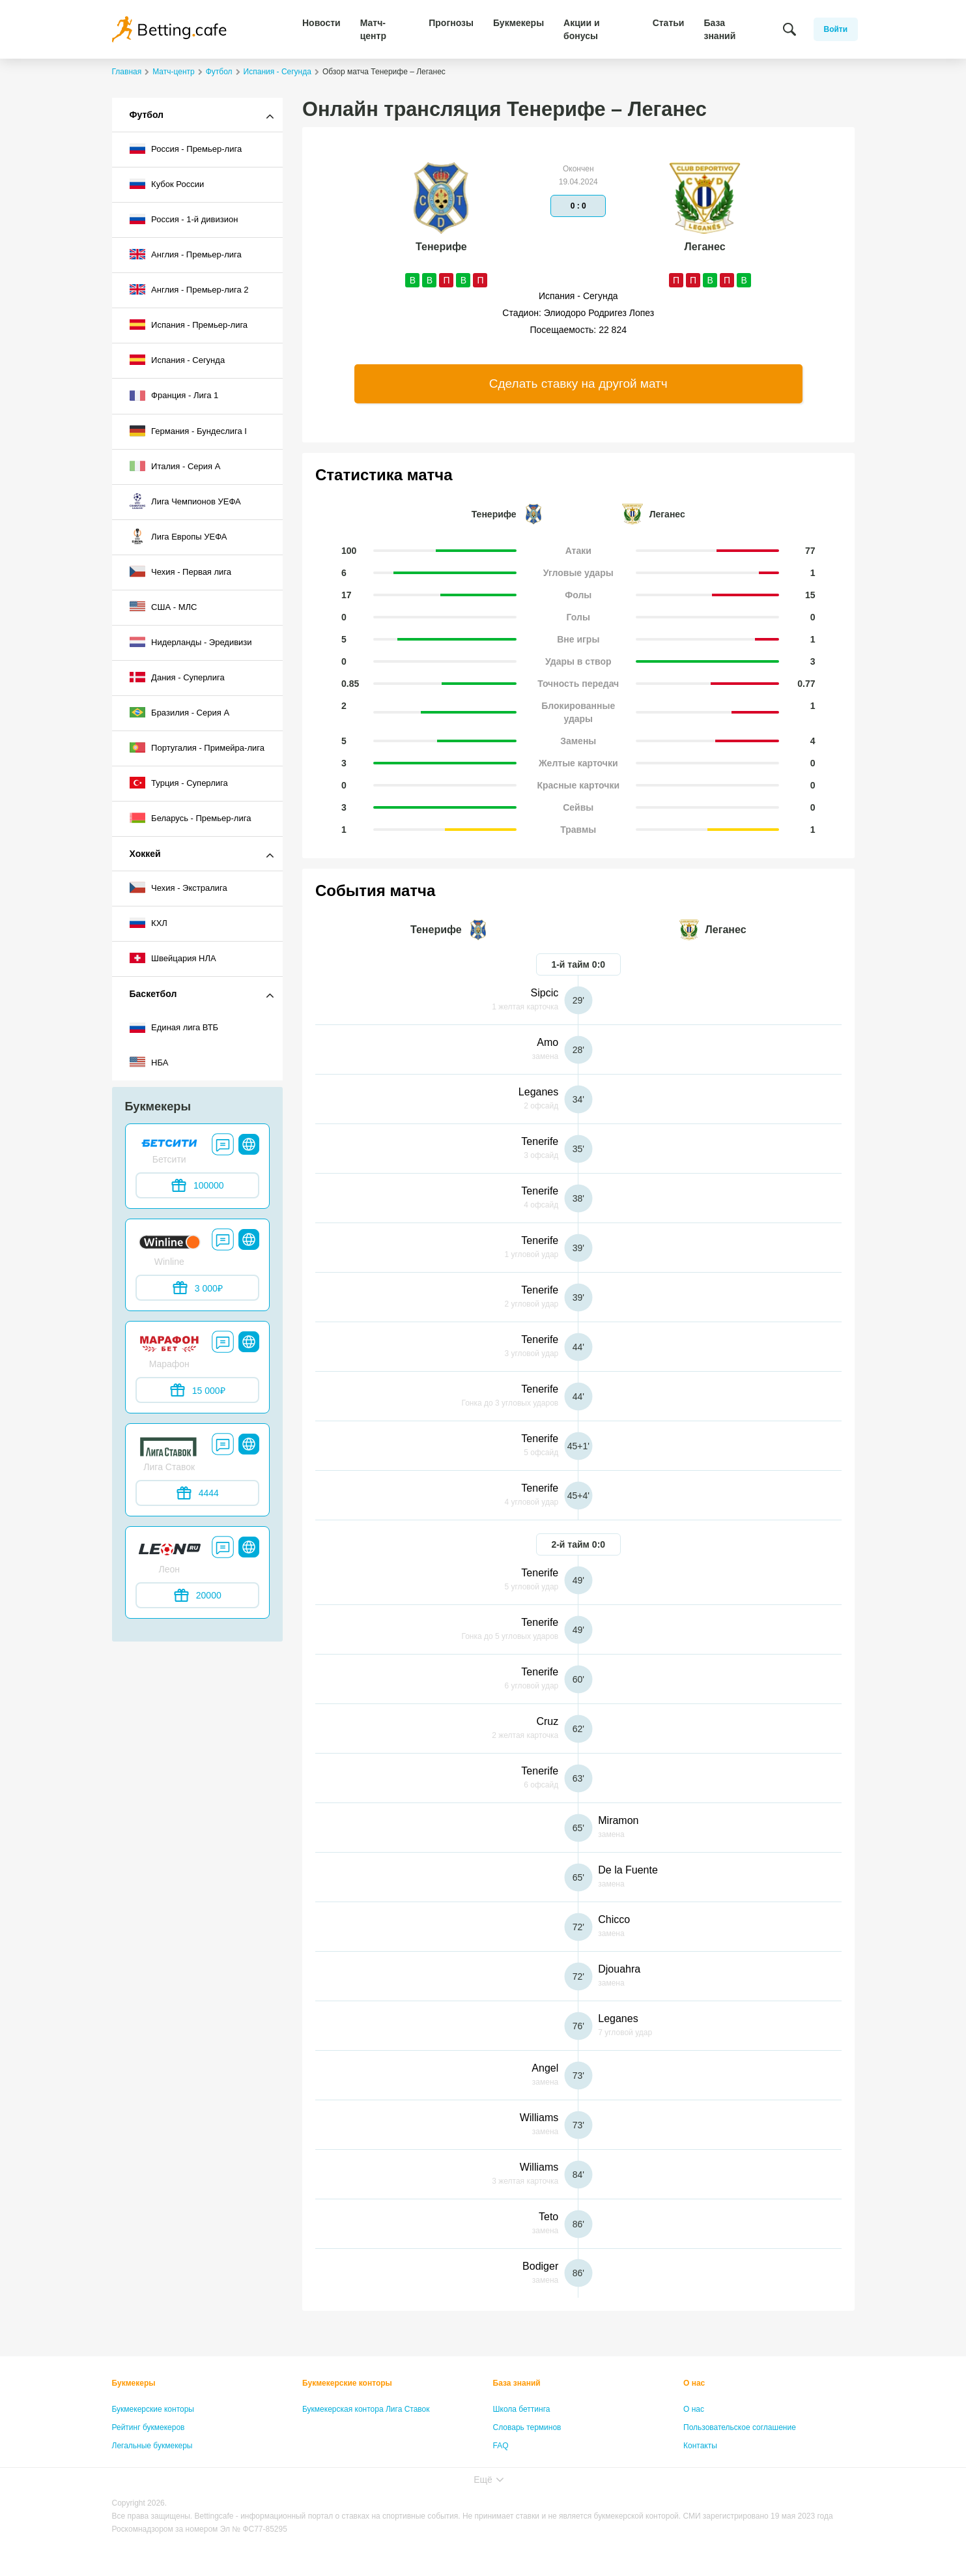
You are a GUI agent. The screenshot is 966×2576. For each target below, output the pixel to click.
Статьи (669, 23)
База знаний (719, 29)
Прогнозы (451, 23)
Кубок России (167, 184)
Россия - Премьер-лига (186, 148)
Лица (502, 2463)
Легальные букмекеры (152, 2445)
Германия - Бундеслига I (188, 431)
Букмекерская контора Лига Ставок (366, 2409)
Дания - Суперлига (177, 677)
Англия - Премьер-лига (186, 254)
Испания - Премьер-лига (189, 324)
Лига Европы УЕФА (178, 536)
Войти (836, 29)
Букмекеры (518, 23)
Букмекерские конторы (153, 2409)
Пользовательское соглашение (739, 2427)
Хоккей (145, 853)
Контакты (700, 2445)
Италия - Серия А (175, 466)
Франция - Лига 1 (174, 395)
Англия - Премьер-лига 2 (189, 289)
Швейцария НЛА (173, 958)
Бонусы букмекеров (148, 2463)
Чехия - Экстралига (178, 887)
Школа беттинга (521, 2409)
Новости (321, 23)
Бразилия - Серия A (180, 712)
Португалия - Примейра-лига (197, 747)
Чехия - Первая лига (181, 571)
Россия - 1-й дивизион (184, 219)
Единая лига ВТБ (174, 1027)
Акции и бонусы (581, 29)
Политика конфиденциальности (741, 2463)
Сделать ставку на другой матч (578, 383)
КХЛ (148, 923)
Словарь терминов (527, 2427)
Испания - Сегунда (177, 360)
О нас (694, 2383)
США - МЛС (163, 607)
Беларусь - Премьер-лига (190, 818)
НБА (149, 1062)
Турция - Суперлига (179, 782)
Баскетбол (153, 994)
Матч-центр (373, 29)
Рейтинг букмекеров (148, 2427)
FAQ (501, 2445)
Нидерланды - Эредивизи (191, 642)
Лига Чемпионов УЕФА (185, 501)
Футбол (147, 114)
